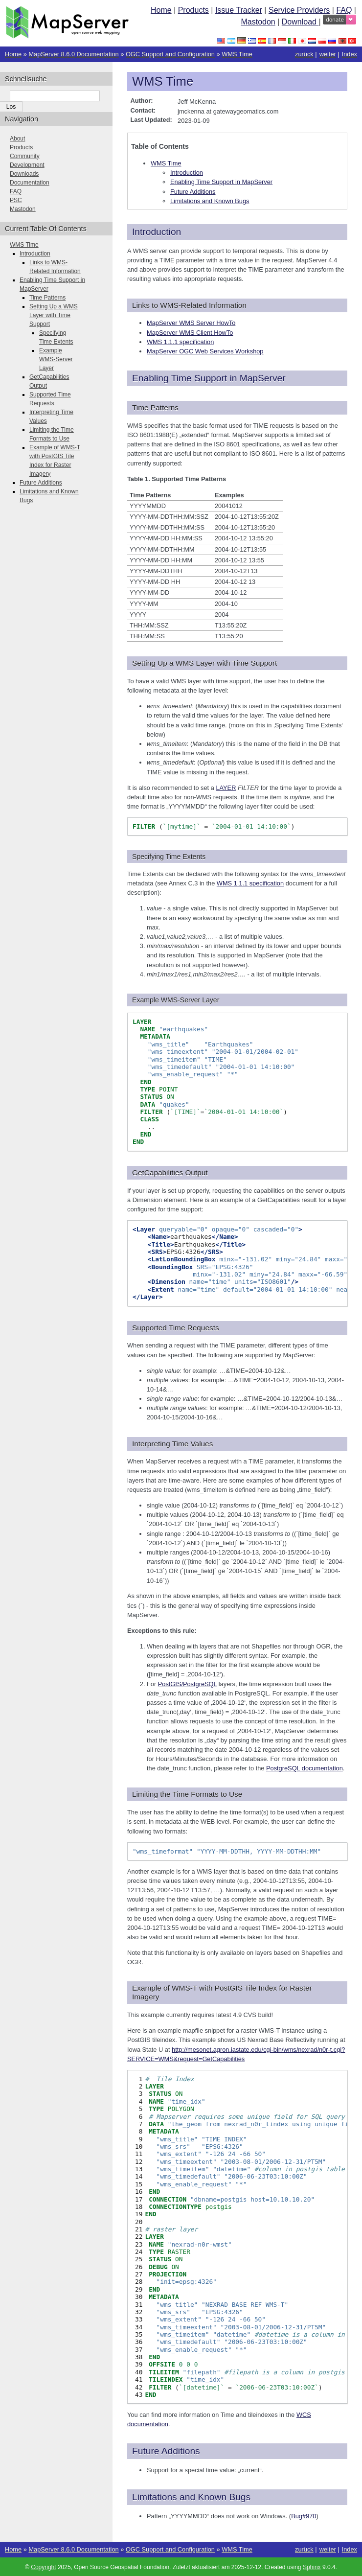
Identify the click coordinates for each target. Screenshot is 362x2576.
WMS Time (237, 54)
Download (300, 22)
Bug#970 (303, 2516)
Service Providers (299, 10)
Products (193, 10)
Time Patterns (47, 297)
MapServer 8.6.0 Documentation (73, 54)
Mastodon (258, 22)
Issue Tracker (238, 10)
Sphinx (312, 2567)
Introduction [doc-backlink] (156, 232)
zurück (304, 54)
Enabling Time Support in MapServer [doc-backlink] (209, 378)
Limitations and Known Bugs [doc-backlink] (191, 2497)
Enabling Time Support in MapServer (221, 182)
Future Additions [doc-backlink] (166, 2451)
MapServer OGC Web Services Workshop (205, 351)
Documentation (29, 182)
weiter (327, 54)
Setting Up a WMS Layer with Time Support (53, 315)
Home (161, 10)
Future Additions (192, 191)
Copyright (43, 2567)
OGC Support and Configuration (170, 54)
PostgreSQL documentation (304, 1768)
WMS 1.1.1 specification (180, 342)
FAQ (344, 10)
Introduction (186, 172)
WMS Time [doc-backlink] (162, 81)
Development (27, 165)
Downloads (24, 173)
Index (349, 54)
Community (25, 156)
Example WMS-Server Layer (56, 359)
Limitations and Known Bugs (209, 201)
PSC (16, 200)
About (17, 138)
